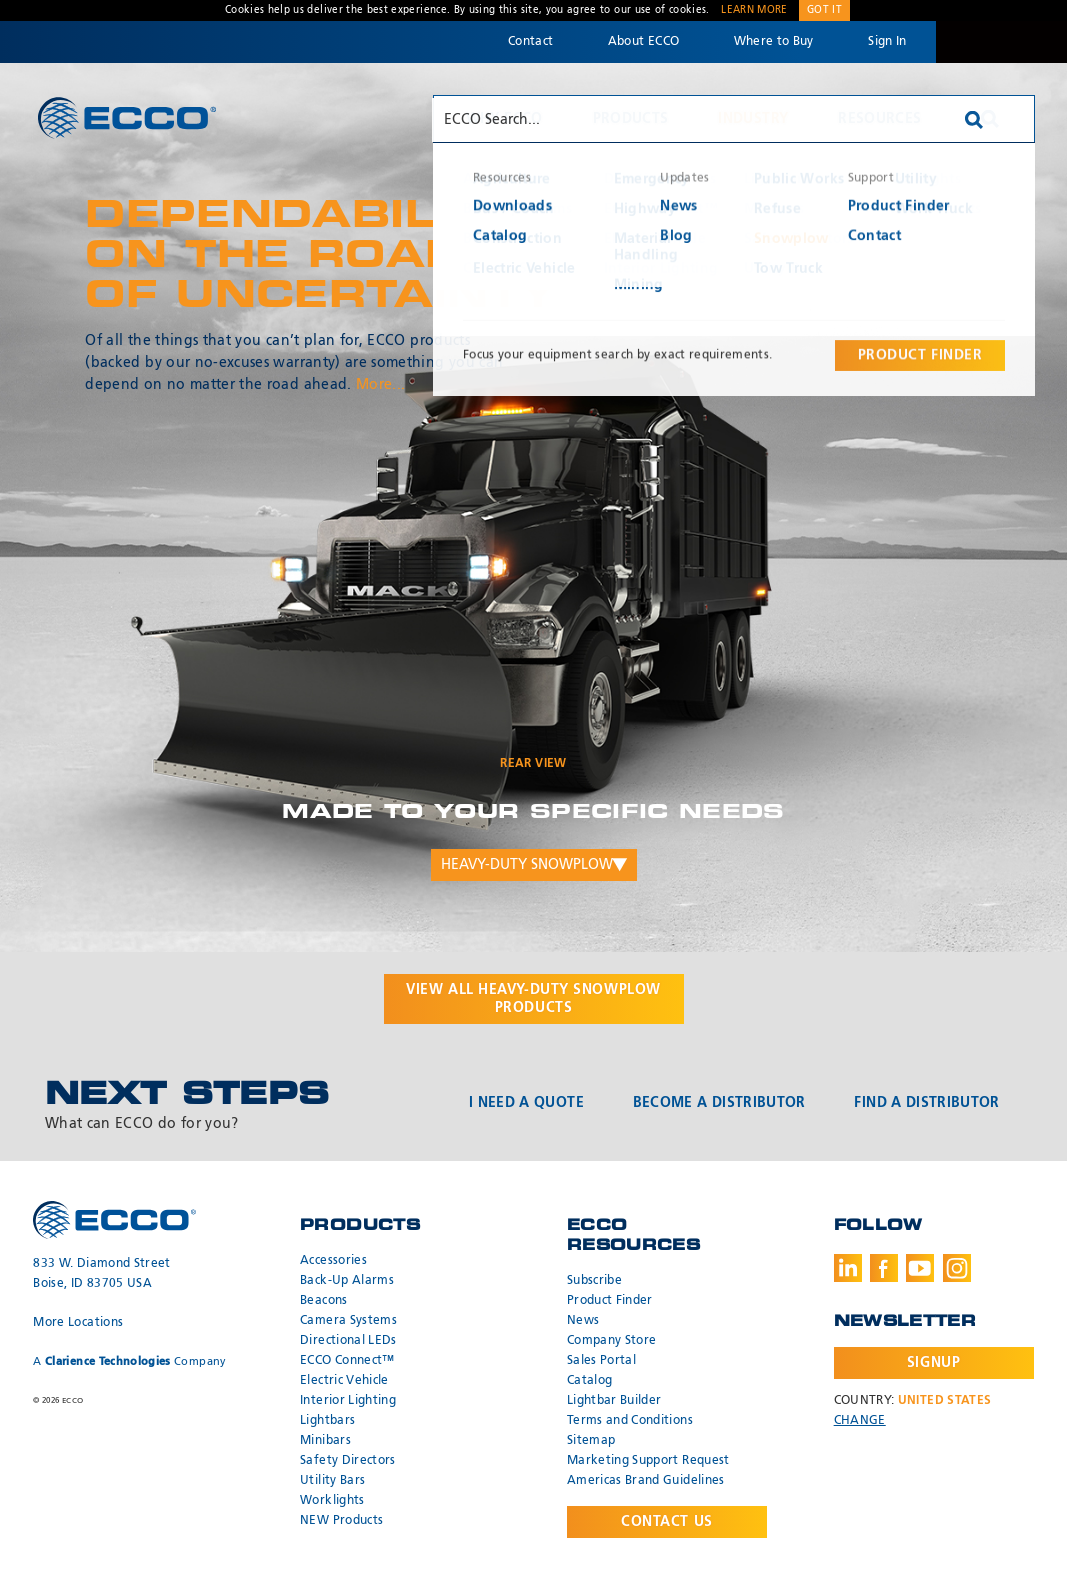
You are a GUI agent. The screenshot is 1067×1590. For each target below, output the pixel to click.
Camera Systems (348, 1321)
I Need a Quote (526, 1103)
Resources (879, 119)
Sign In (887, 42)
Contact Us (667, 1522)
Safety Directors (348, 1461)
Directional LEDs (348, 1341)
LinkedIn (848, 1268)
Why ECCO (504, 119)
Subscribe (594, 1281)
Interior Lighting (348, 1401)
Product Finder (610, 1301)
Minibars (325, 1441)
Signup (933, 1363)
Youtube (920, 1268)
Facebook (884, 1268)
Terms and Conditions (630, 1421)
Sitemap (591, 1441)
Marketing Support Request (648, 1461)
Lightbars (327, 1421)
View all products (533, 999)
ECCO (127, 117)
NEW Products (341, 1521)
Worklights (332, 1501)
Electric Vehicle (344, 1381)
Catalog (589, 1381)
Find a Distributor (926, 1103)
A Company (129, 1361)
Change (860, 1421)
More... (380, 385)
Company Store (612, 1341)
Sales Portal (601, 1361)
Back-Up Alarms (347, 1281)
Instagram (957, 1268)
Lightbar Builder (614, 1401)
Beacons (323, 1301)
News (583, 1321)
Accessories (333, 1261)
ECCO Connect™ (347, 1361)
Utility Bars (332, 1481)
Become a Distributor (719, 1103)
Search (990, 119)
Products (631, 119)
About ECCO (644, 42)
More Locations (78, 1323)
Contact (530, 42)
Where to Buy (774, 42)
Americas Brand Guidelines (646, 1481)
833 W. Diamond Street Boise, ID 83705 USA (101, 1274)
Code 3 (1001, 42)
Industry (753, 119)
